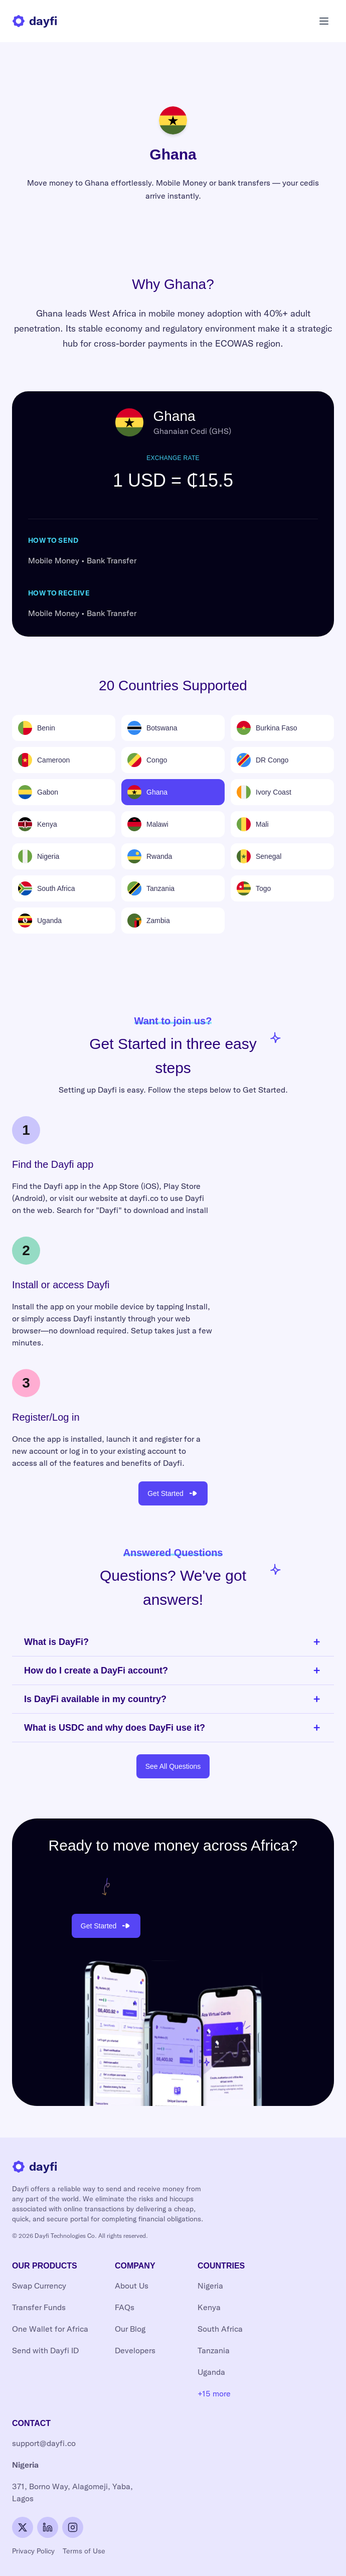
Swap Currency (39, 2286)
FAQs (124, 2307)
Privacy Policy (33, 2551)
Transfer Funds (39, 2307)
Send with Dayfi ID (45, 2350)
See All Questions (173, 1766)
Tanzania (214, 2350)
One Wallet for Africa (50, 2329)
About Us (131, 2286)
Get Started (173, 1493)
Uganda (211, 2372)
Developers (135, 2350)
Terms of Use (84, 2551)
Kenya (209, 2307)
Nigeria (210, 2286)
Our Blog (130, 2329)
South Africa (220, 2329)
